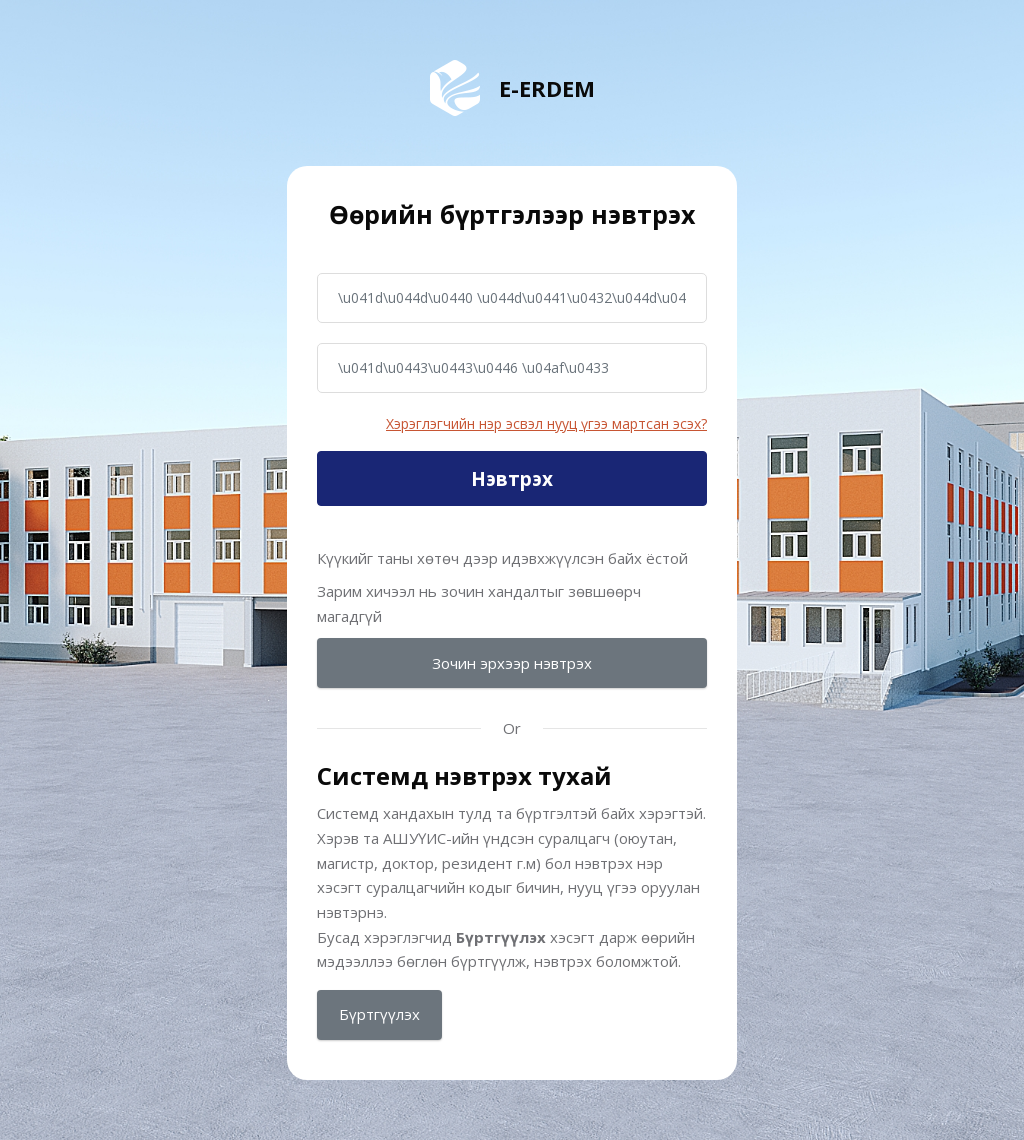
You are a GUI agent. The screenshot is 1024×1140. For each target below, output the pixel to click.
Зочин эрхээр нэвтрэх (512, 663)
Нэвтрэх (512, 479)
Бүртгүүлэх (379, 1014)
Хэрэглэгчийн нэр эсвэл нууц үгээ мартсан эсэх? (546, 423)
